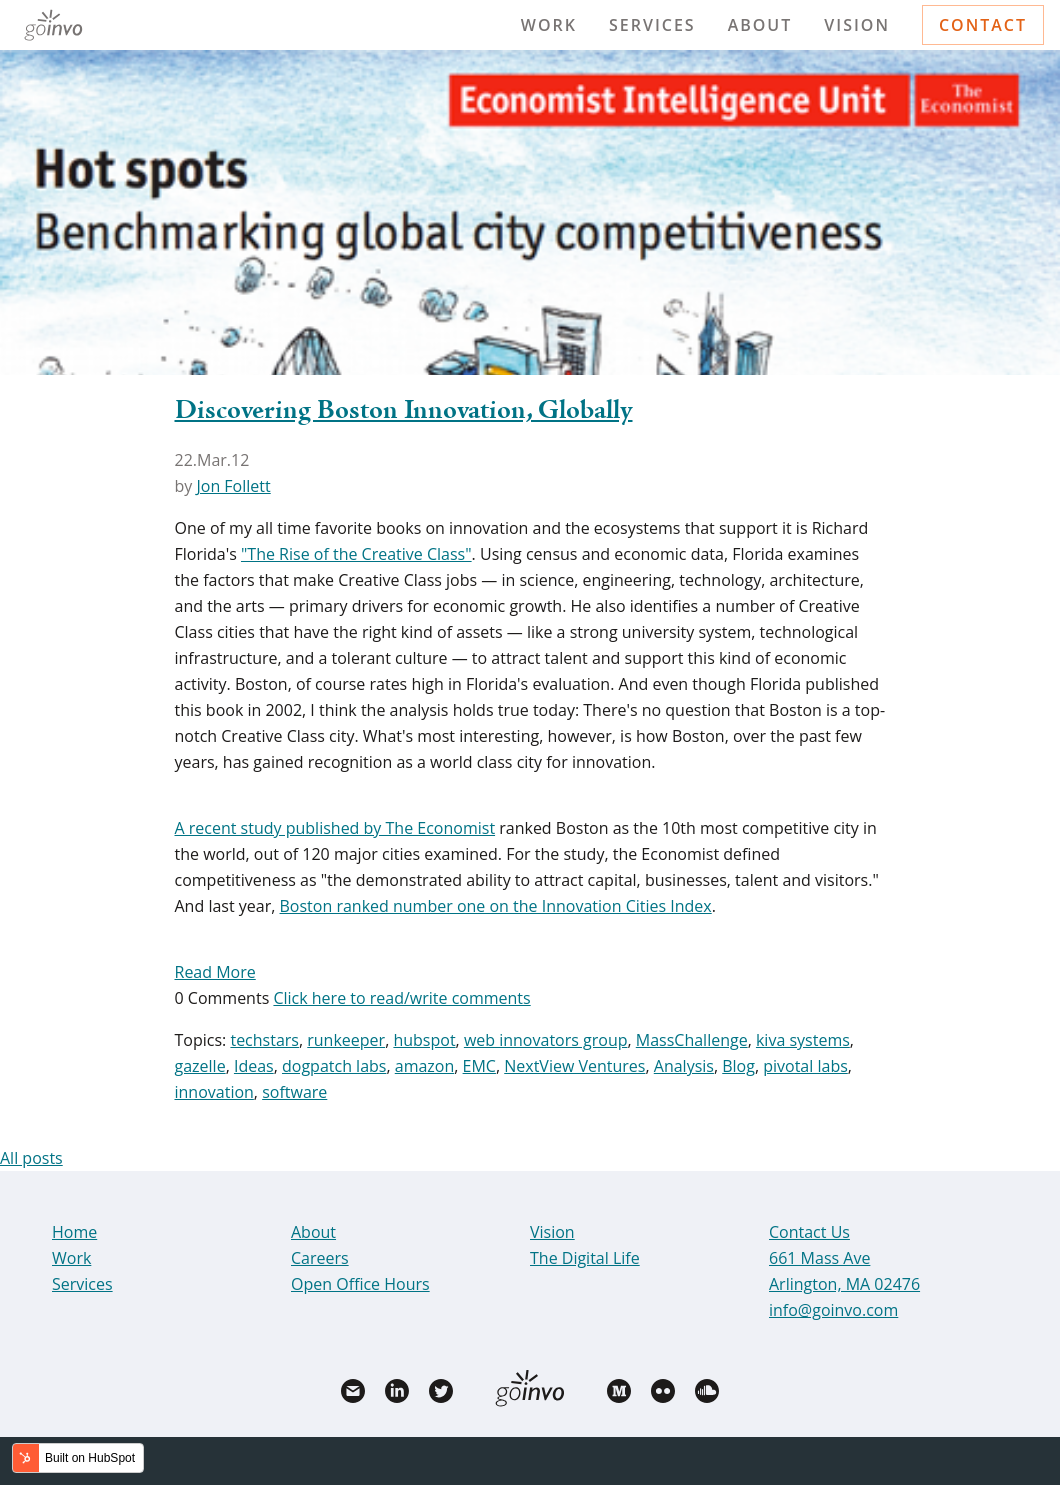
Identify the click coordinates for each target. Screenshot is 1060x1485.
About (760, 25)
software (294, 1092)
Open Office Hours (360, 1284)
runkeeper (346, 1040)
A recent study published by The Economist (335, 828)
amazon (425, 1066)
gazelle (200, 1066)
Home (74, 1232)
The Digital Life (585, 1258)
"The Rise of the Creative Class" (356, 554)
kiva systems (803, 1040)
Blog (738, 1066)
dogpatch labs (334, 1066)
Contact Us (809, 1232)
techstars (264, 1040)
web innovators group (546, 1040)
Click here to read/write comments (401, 998)
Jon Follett (233, 486)
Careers (320, 1258)
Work (549, 25)
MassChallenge (692, 1040)
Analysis (684, 1066)
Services (652, 25)
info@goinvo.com (833, 1310)
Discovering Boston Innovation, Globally (404, 411)
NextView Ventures (574, 1066)
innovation (214, 1092)
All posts (31, 1158)
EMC (479, 1066)
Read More (215, 972)
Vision (857, 25)
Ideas (254, 1066)
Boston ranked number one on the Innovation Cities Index (496, 906)
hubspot (424, 1040)
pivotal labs (805, 1066)
